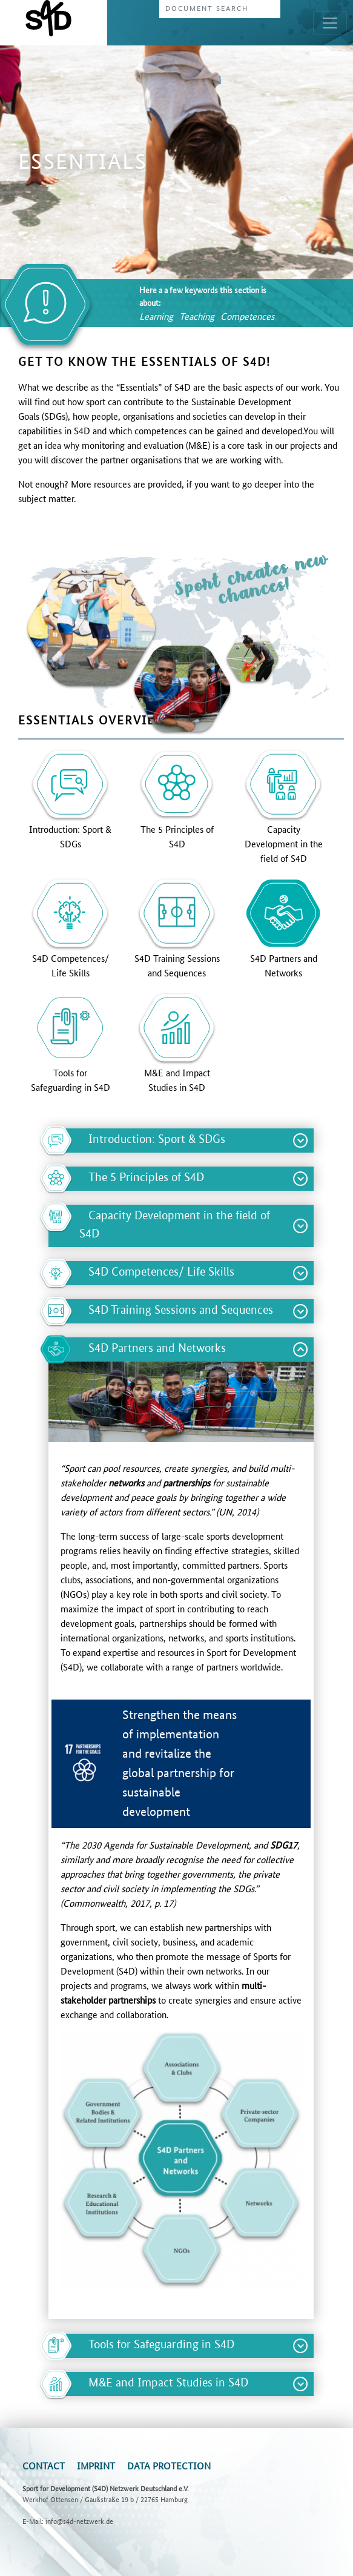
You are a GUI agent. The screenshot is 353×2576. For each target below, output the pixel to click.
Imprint (96, 2465)
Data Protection (169, 2465)
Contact (43, 2465)
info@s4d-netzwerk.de (79, 2520)
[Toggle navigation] (330, 23)
